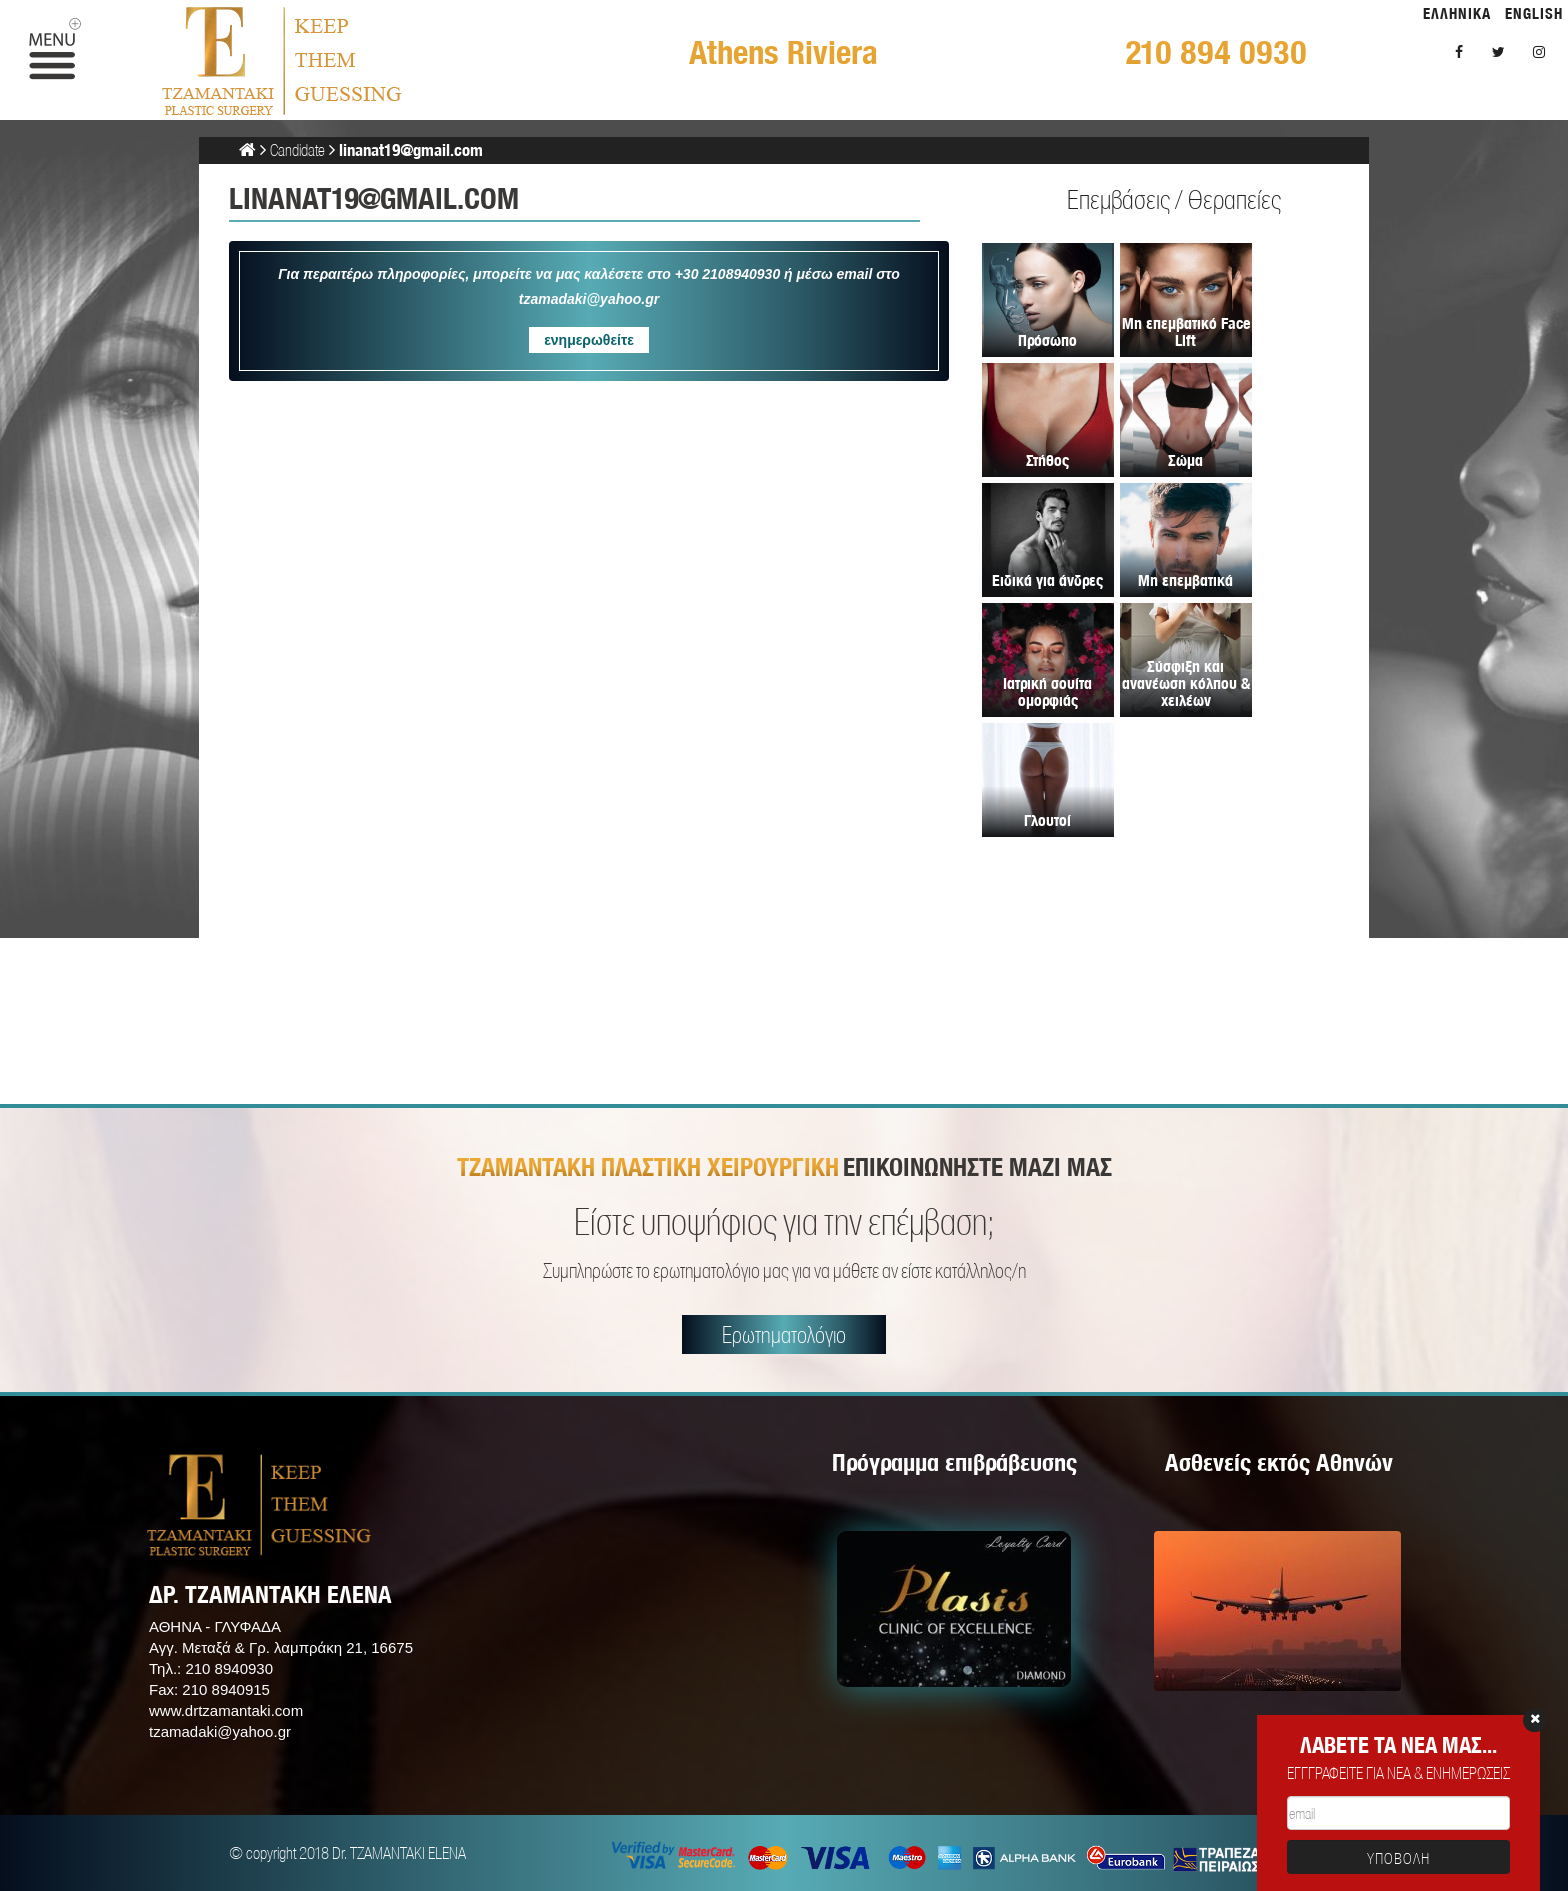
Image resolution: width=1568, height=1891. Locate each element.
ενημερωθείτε (589, 340)
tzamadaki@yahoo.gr (220, 1731)
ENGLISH (1534, 13)
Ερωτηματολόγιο (784, 1334)
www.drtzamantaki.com (226, 1710)
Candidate (297, 149)
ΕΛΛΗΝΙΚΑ (1457, 13)
